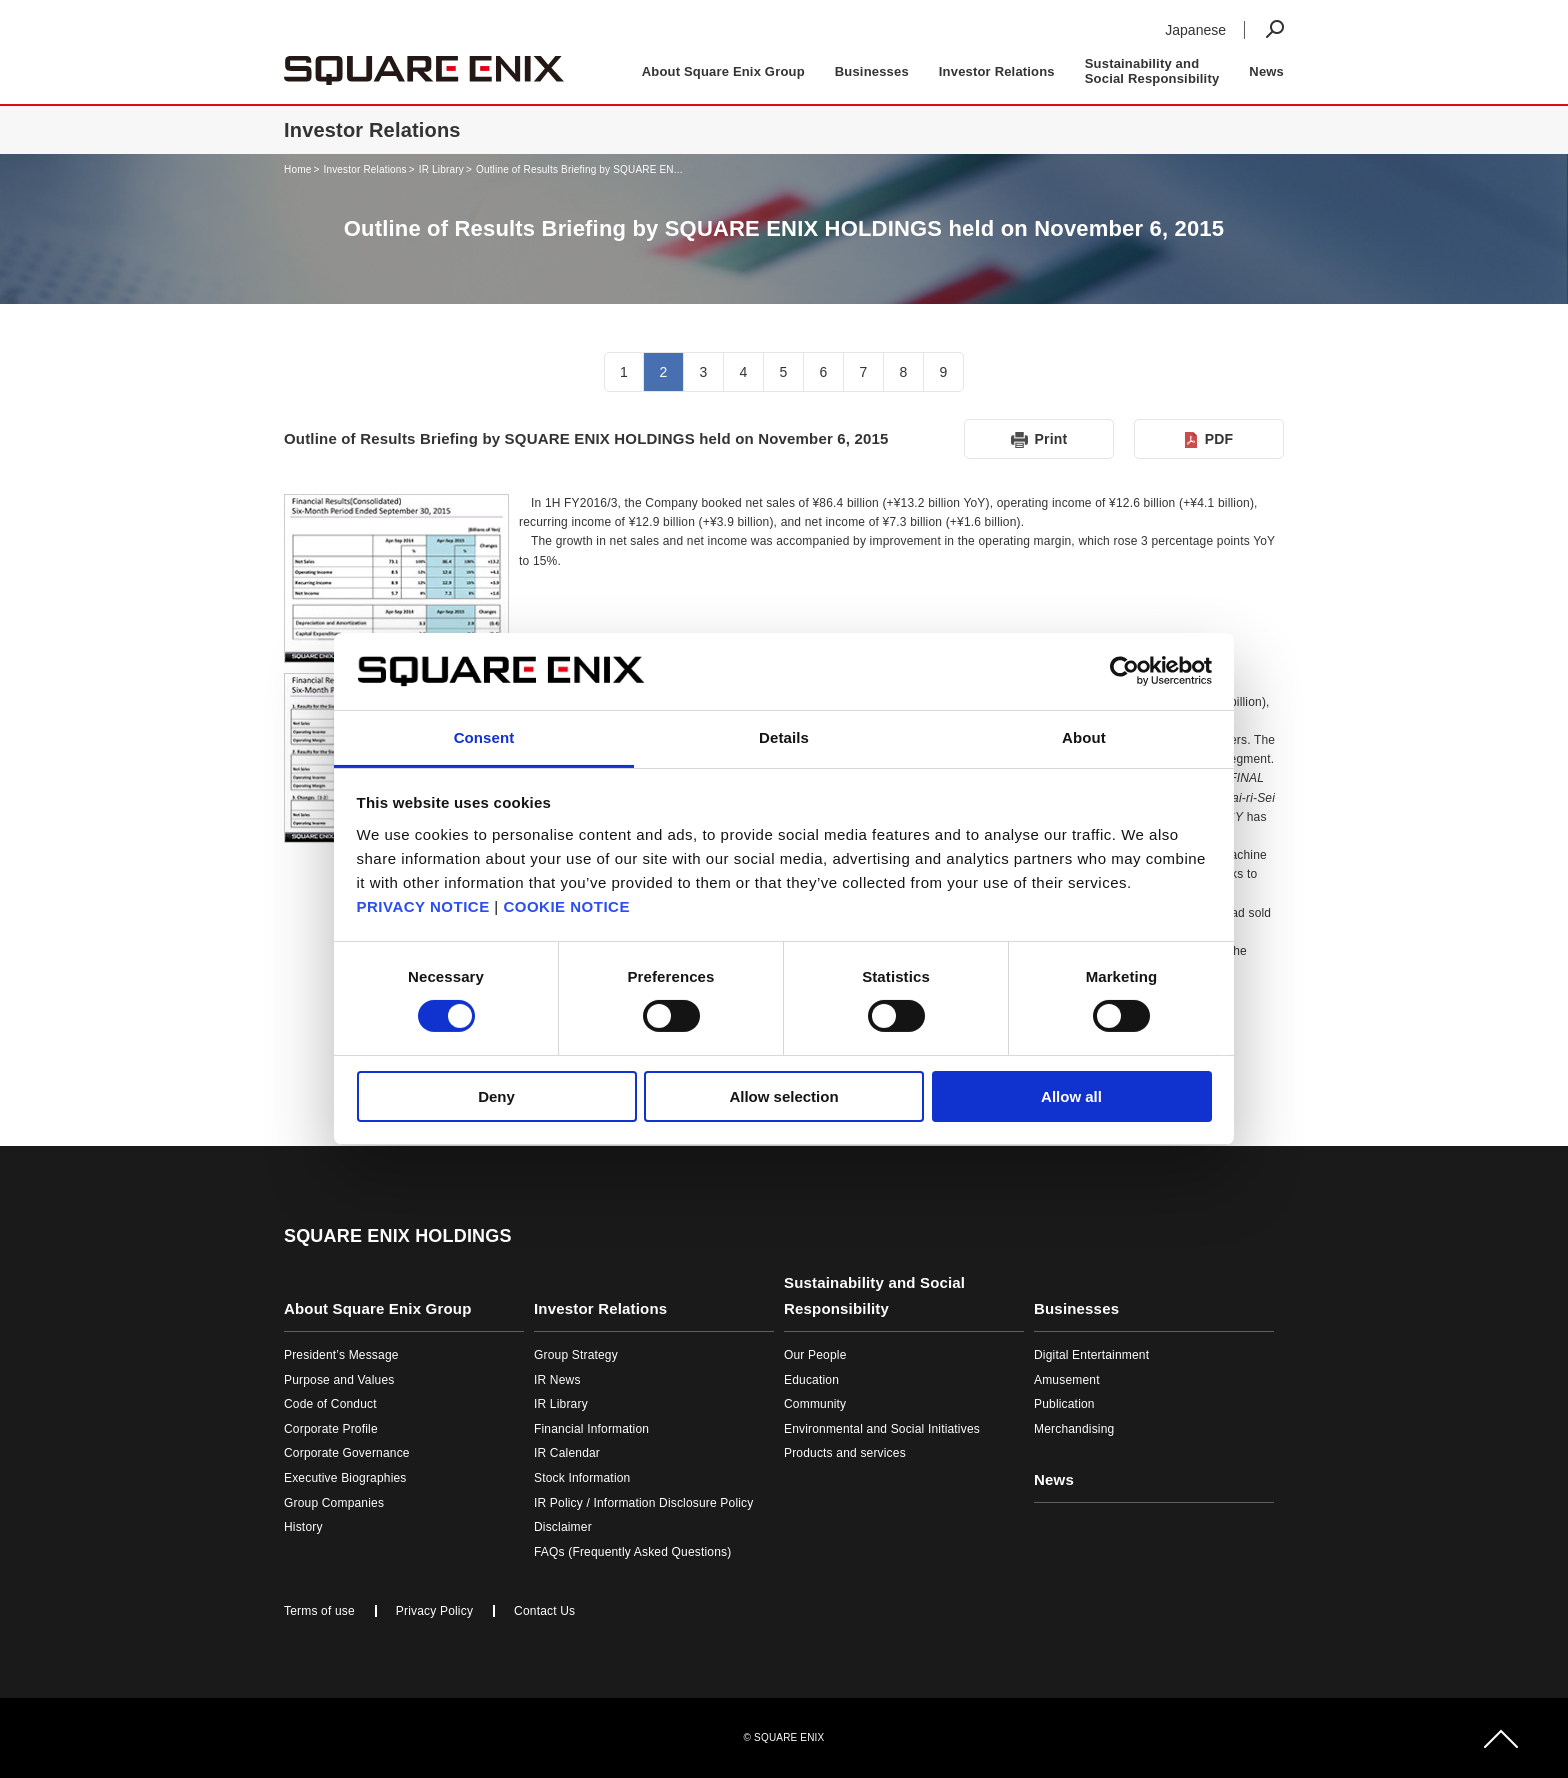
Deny (496, 1096)
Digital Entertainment (1091, 1355)
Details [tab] (784, 737)
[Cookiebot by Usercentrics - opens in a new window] (1124, 671)
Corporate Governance (347, 1453)
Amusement (1067, 1380)
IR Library (441, 169)
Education (811, 1380)
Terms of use (319, 1611)
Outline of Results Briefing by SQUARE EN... (579, 169)
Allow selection (783, 1096)
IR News (557, 1380)
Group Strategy (576, 1355)
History (303, 1527)
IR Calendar (567, 1453)
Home (297, 169)
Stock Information (582, 1478)
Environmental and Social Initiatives (882, 1429)
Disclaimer (563, 1527)
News (1266, 71)
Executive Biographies (345, 1478)
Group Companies (334, 1503)
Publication (1064, 1404)
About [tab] (1084, 737)
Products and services (845, 1453)
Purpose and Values (339, 1380)
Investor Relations (364, 169)
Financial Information (591, 1429)
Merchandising (1074, 1429)
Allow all (1071, 1096)
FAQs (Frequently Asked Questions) (632, 1552)
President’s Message (341, 1355)
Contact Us (544, 1611)
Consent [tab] (484, 737)
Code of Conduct (330, 1404)
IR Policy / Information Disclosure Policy (643, 1503)
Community (815, 1404)
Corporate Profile (331, 1429)
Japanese (1195, 30)
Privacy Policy (434, 1611)
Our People (815, 1355)
